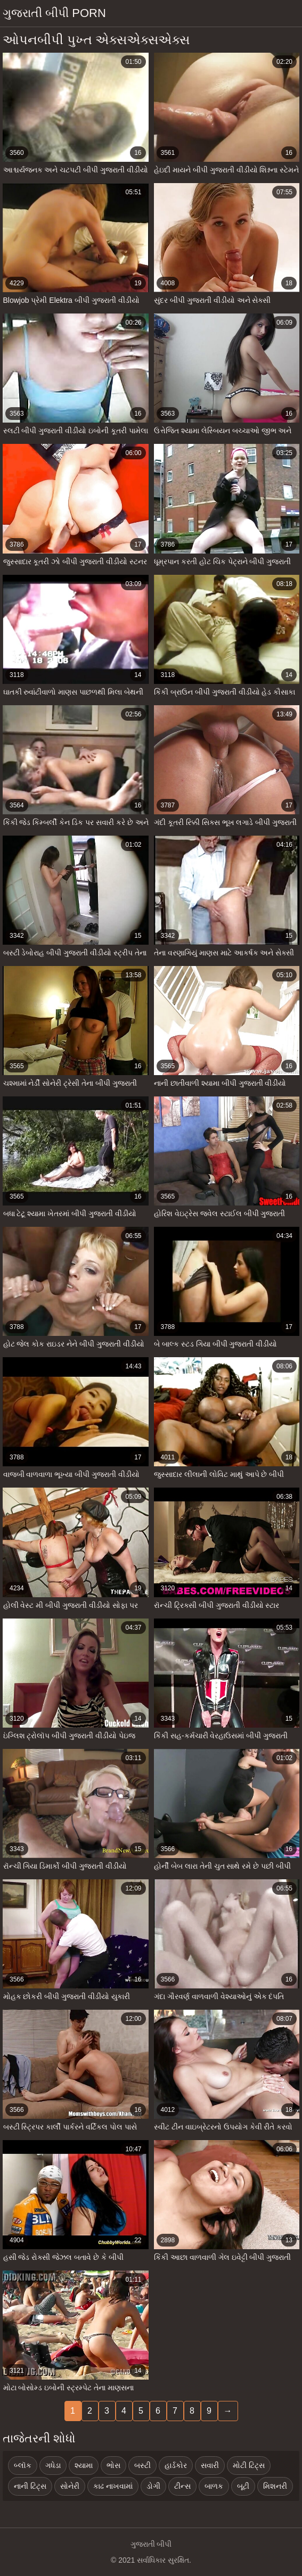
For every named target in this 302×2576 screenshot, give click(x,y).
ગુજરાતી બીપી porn (54, 13)
